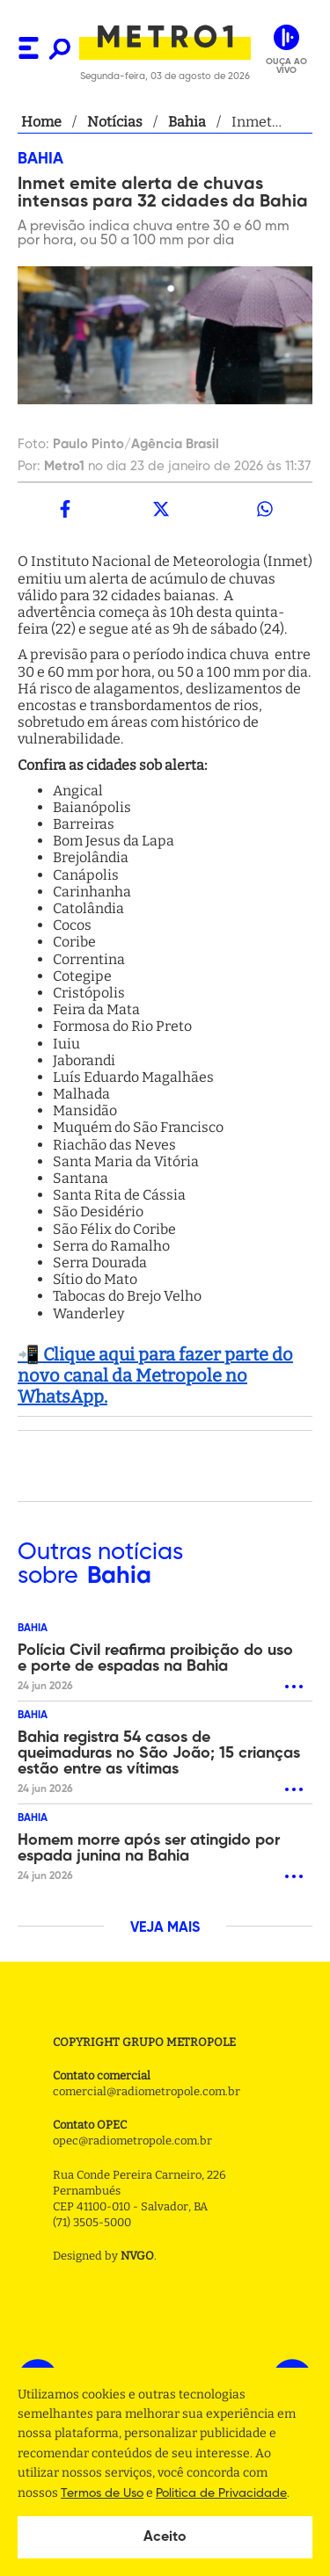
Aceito (165, 2537)
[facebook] (65, 509)
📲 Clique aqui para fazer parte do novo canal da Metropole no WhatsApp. (155, 1375)
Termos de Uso (102, 2493)
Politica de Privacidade (221, 2493)
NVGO (137, 2255)
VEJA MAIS (165, 1928)
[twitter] (160, 509)
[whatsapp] (264, 509)
